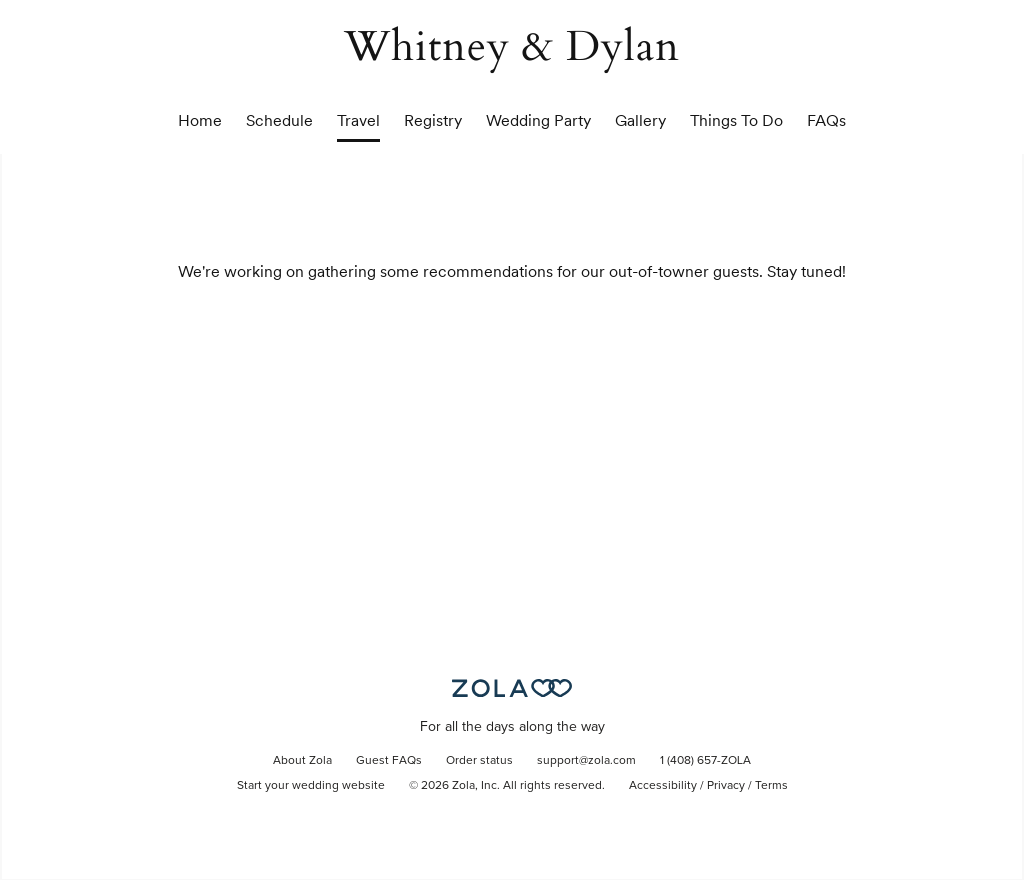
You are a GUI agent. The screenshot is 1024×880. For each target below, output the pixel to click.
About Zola (302, 761)
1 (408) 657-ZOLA (705, 761)
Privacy (726, 786)
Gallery (640, 120)
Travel (358, 120)
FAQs (826, 120)
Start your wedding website (311, 786)
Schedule (279, 120)
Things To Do (736, 120)
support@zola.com (586, 761)
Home (200, 120)
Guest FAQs (389, 761)
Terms (771, 786)
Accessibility (663, 786)
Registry (433, 120)
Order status (479, 761)
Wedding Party (538, 120)
